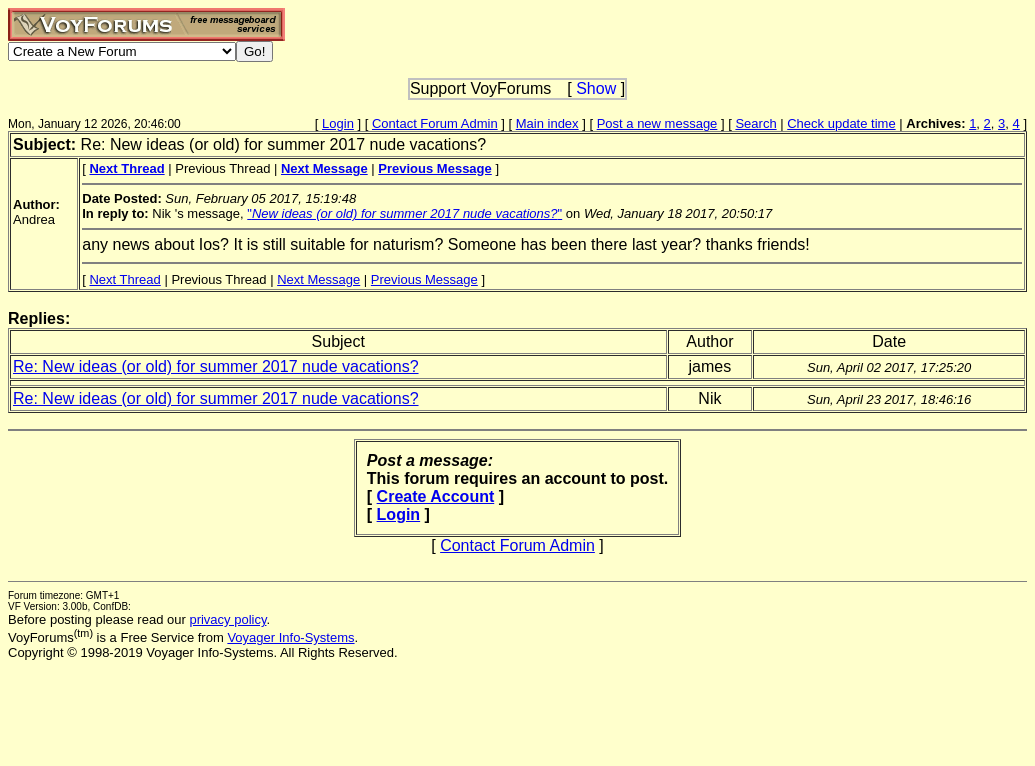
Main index (547, 123)
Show (596, 88)
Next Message (318, 279)
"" (404, 213)
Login (338, 123)
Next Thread (124, 279)
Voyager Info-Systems (290, 637)
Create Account (436, 496)
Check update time (841, 123)
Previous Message (424, 279)
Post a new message (657, 123)
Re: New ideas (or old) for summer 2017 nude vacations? (216, 366)
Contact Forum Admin (435, 123)
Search (755, 123)
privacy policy (227, 619)
